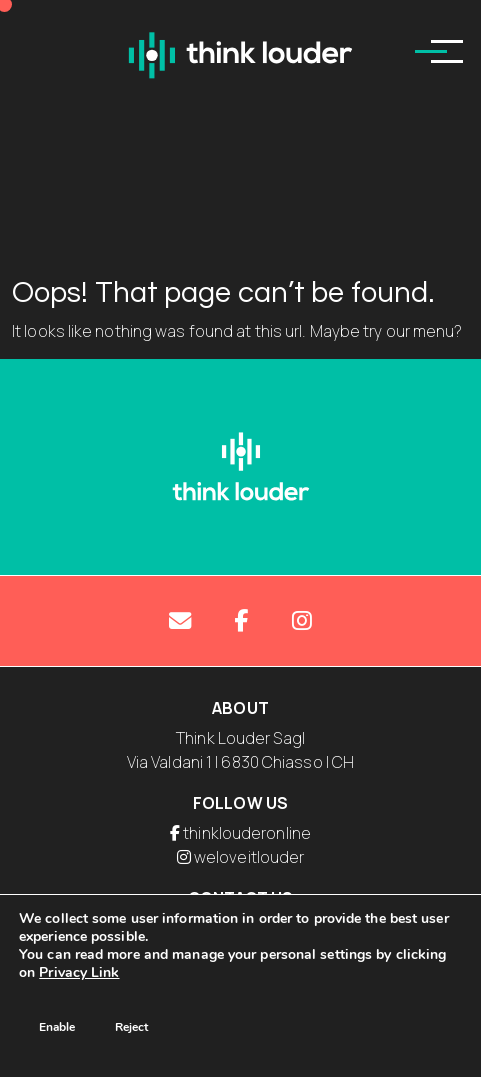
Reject (131, 1027)
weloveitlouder (249, 857)
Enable (57, 1027)
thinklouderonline (247, 833)
